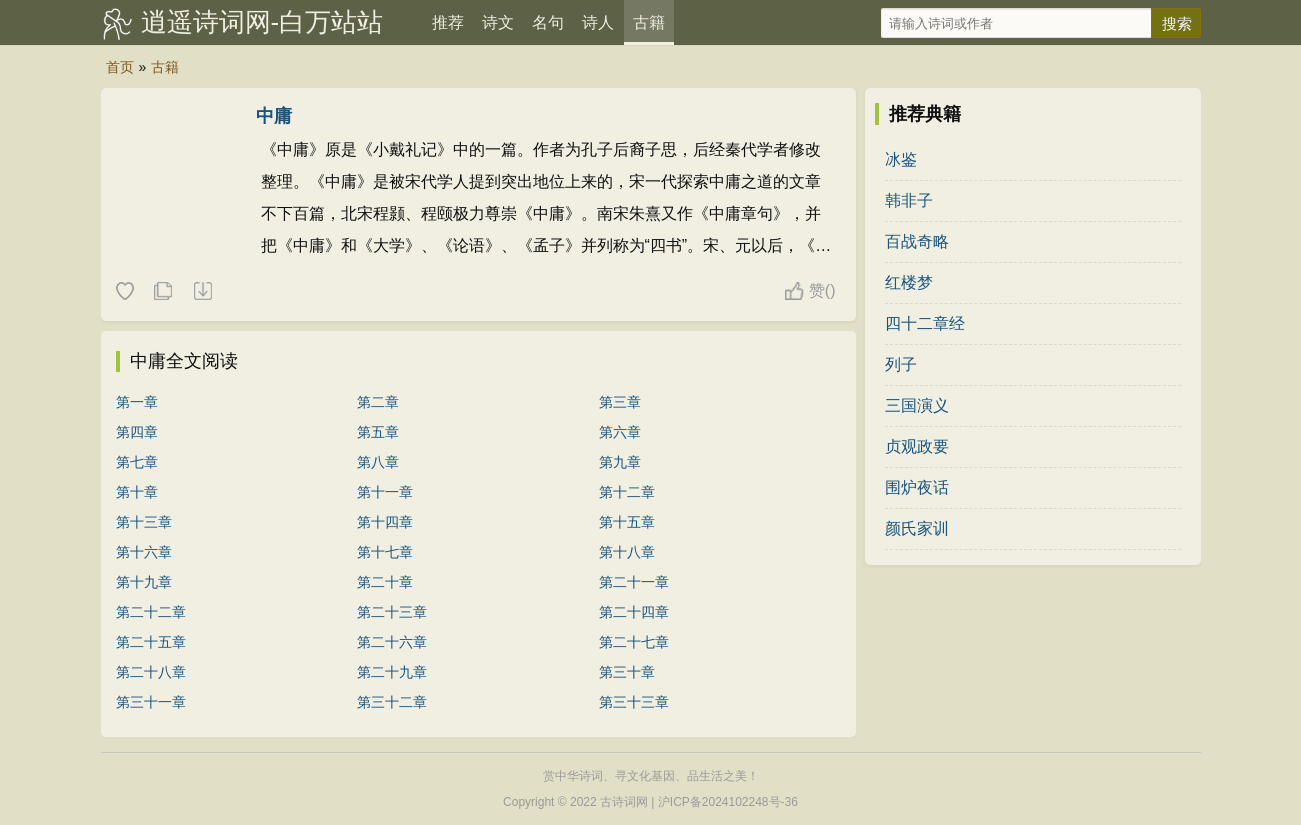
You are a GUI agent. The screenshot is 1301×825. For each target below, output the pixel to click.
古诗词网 (624, 802)
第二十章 (385, 582)
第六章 (620, 432)
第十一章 (385, 492)
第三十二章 (392, 702)
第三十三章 (634, 702)
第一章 (137, 402)
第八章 (378, 462)
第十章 (137, 492)
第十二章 (627, 492)
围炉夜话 (917, 487)
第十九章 (144, 582)
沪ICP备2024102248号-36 (728, 802)
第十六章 (144, 552)
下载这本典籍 (202, 292)
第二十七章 (634, 642)
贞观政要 (917, 446)
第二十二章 (151, 612)
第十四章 (385, 522)
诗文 (498, 22)
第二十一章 (634, 582)
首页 (120, 67)
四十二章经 (925, 323)
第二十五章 (151, 642)
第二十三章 (392, 612)
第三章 (620, 402)
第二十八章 (151, 672)
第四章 (137, 432)
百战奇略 (917, 241)
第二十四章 (634, 612)
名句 (548, 22)
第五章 (378, 432)
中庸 (274, 116)
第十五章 (627, 522)
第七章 (137, 462)
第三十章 (627, 672)
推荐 (448, 22)
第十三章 (144, 522)
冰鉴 (901, 159)
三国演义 (917, 405)
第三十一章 (151, 702)
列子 (901, 364)
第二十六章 (392, 642)
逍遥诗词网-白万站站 (262, 22)
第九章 (620, 462)
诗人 (598, 22)
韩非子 (909, 200)
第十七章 (385, 552)
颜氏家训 (917, 528)
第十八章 (627, 552)
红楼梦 (909, 282)
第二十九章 (392, 672)
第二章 (378, 402)
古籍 (649, 22)
